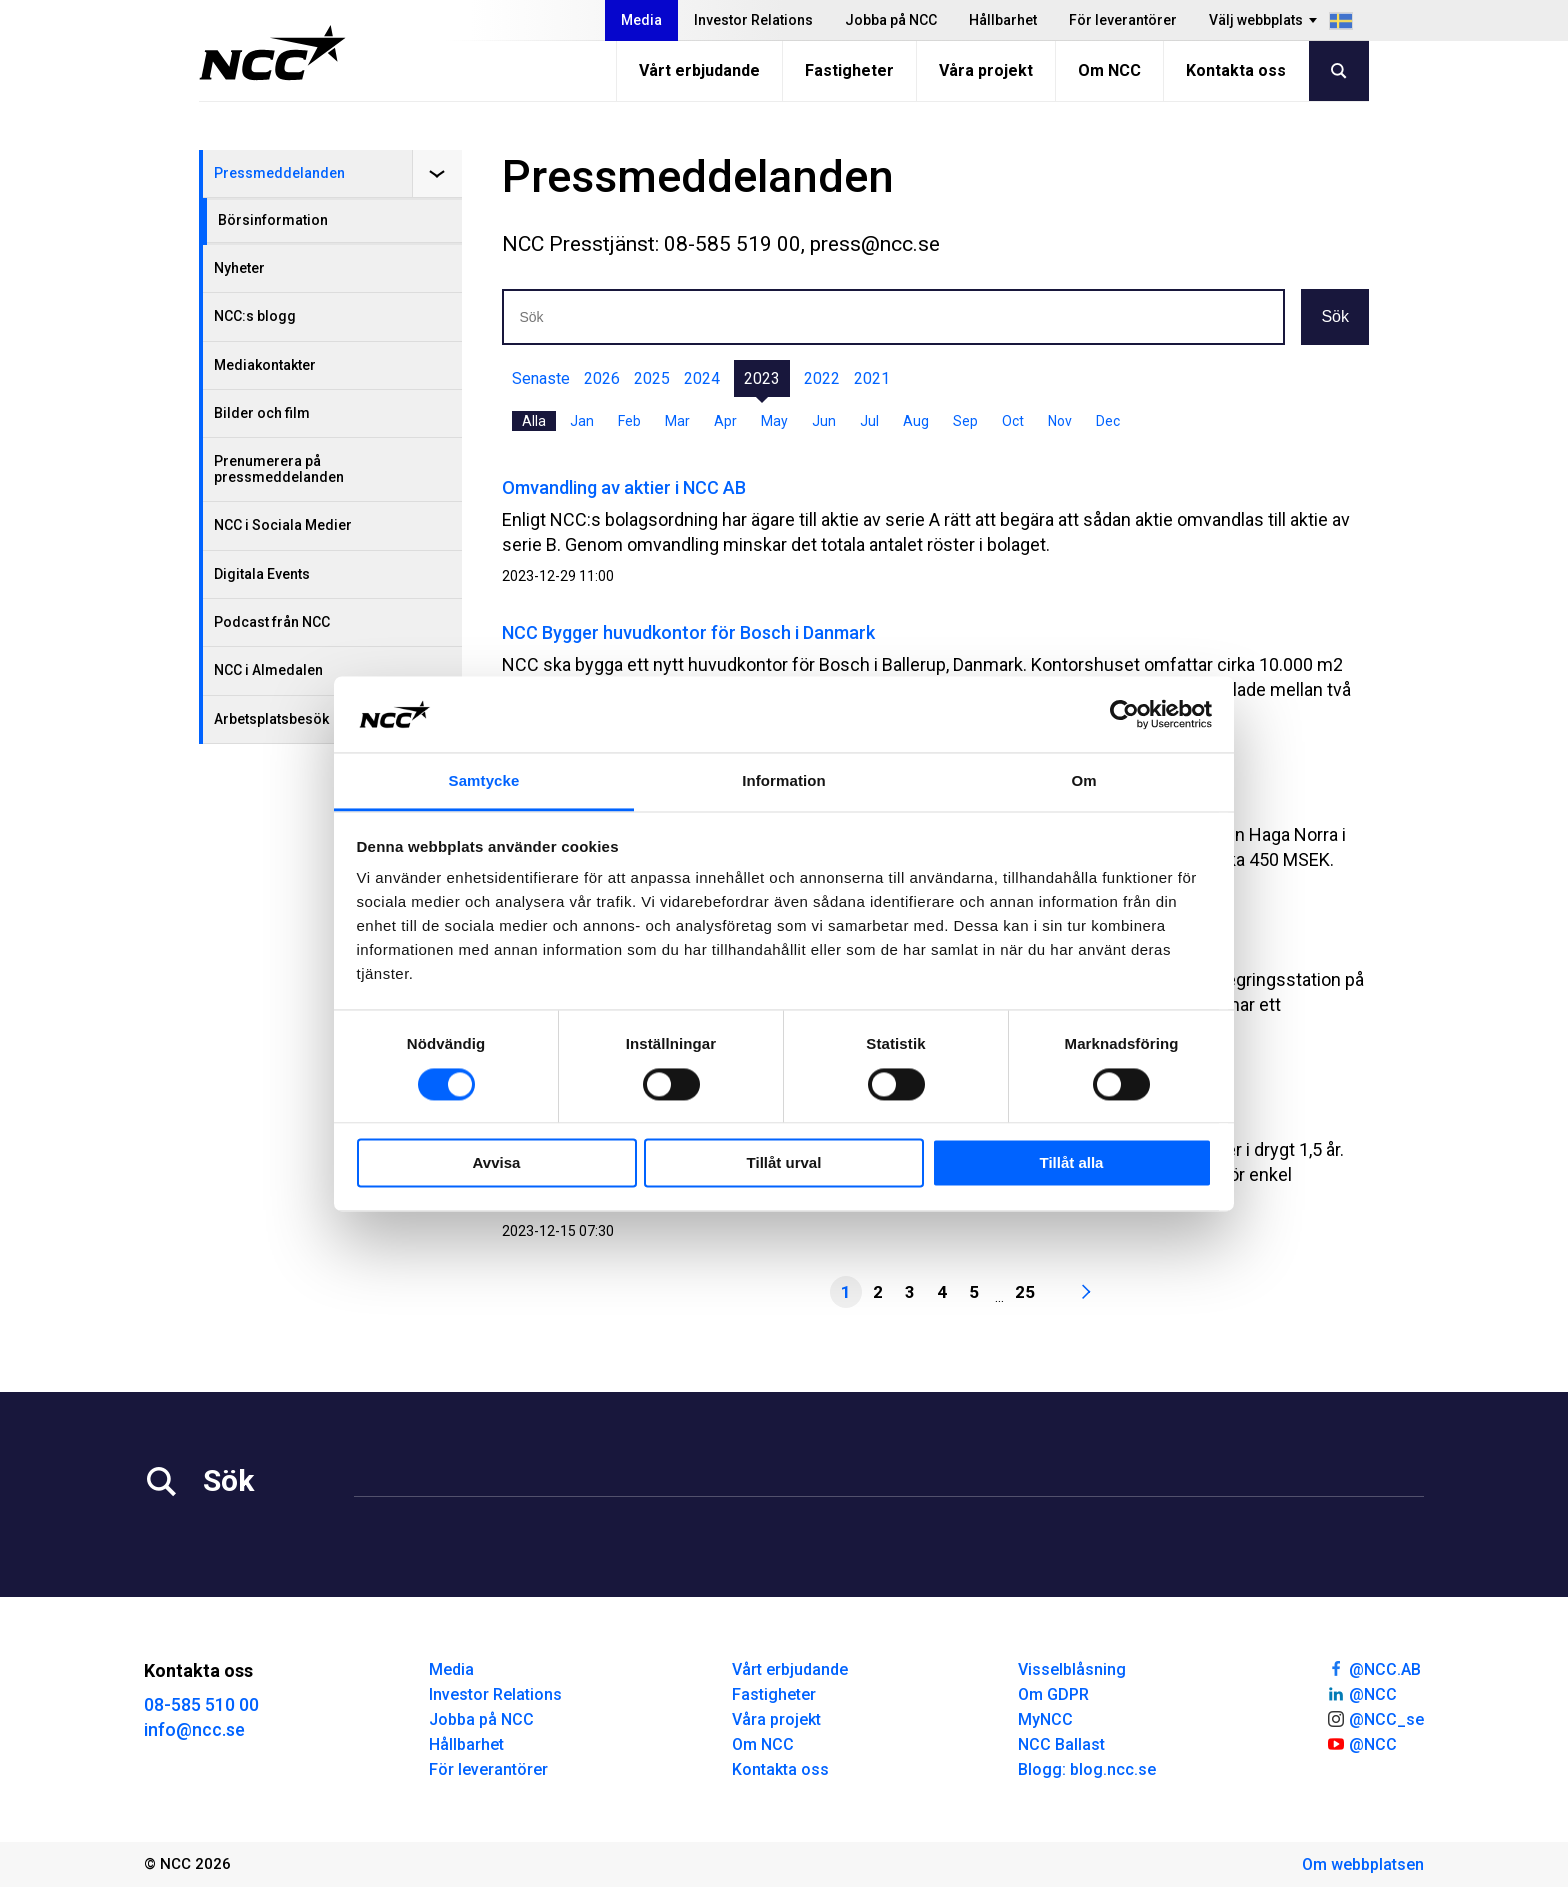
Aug (916, 421)
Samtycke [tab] (484, 781)
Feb (629, 421)
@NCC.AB (1373, 1668)
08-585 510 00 (201, 1704)
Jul (869, 421)
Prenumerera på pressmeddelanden (279, 468)
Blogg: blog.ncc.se (1087, 1769)
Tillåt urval (784, 1163)
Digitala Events (262, 574)
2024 (702, 378)
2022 (822, 378)
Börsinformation (273, 220)
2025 (652, 378)
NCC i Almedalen (268, 670)
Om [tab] (1083, 781)
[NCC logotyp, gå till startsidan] (272, 53)
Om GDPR (1053, 1694)
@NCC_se (1375, 1718)
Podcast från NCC (272, 622)
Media (641, 20)
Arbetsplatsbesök (271, 719)
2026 (602, 378)
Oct (1013, 421)
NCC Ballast (1061, 1744)
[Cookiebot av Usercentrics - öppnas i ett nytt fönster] (1124, 714)
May (774, 421)
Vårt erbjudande (699, 70)
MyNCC (1045, 1719)
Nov (1060, 421)
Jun (824, 421)
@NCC (1361, 1693)
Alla (534, 421)
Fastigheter (849, 70)
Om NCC (1109, 70)
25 (1025, 1292)
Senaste (541, 378)
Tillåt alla (1072, 1163)
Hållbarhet (1003, 20)
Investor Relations (753, 20)
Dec (1108, 421)
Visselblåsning (1072, 1669)
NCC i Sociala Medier (283, 525)
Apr (725, 421)
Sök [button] (1335, 316)
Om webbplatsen (1363, 1864)
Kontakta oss (1236, 70)
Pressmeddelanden (279, 173)
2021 (872, 378)
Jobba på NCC (891, 20)
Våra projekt (986, 70)
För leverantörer (1123, 20)
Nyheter (239, 268)
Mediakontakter (265, 365)
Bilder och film (262, 413)
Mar (677, 421)
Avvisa (497, 1163)
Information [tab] (784, 781)
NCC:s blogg (255, 316)
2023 (762, 378)
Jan (582, 421)
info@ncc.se (194, 1729)
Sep (965, 421)
